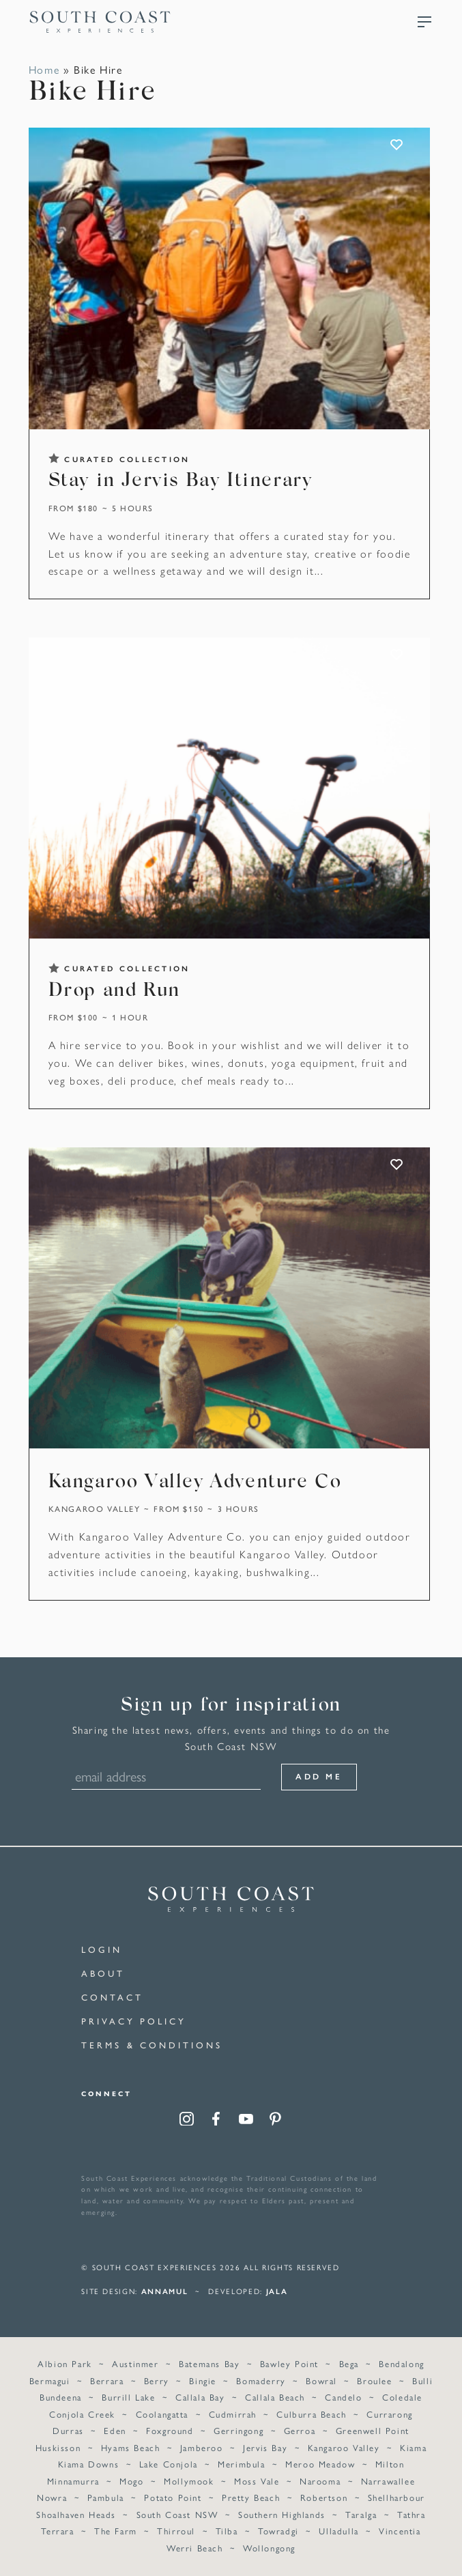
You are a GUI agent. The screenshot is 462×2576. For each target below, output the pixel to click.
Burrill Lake (128, 2396)
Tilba (227, 2530)
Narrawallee (388, 2480)
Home (44, 69)
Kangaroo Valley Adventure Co (194, 1482)
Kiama (413, 2447)
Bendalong (401, 2363)
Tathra (411, 2514)
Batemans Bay (209, 2363)
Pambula (105, 2497)
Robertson (323, 2497)
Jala (277, 2291)
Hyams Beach (130, 2447)
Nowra (52, 2497)
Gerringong (238, 2430)
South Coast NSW (177, 2514)
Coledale (402, 2396)
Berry (156, 2380)
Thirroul (176, 2530)
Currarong (389, 2413)
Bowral (321, 2380)
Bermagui (49, 2380)
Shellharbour (396, 2497)
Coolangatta (162, 2413)
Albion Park (65, 2363)
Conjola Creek (82, 2413)
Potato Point (172, 2497)
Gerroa (300, 2430)
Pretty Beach (251, 2497)
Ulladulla (338, 2530)
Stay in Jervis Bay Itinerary (180, 481)
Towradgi (278, 2530)
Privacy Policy (133, 2020)
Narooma (320, 2480)
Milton (390, 2463)
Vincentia (399, 2530)
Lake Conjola (168, 2463)
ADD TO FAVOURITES (397, 145)
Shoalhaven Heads (76, 2514)
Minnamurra (73, 2480)
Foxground (169, 2430)
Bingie (202, 2380)
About (103, 1972)
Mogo (131, 2480)
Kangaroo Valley (94, 1508)
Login (101, 1949)
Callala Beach (275, 2396)
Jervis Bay (265, 2447)
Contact (112, 1996)
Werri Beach (195, 2547)
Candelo (343, 2396)
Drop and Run (114, 991)
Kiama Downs (88, 2463)
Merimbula (241, 2463)
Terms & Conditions (151, 2044)
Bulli (422, 2380)
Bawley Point (289, 2363)
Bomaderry (260, 2380)
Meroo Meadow (320, 2463)
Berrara (107, 2380)
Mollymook (189, 2480)
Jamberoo (201, 2447)
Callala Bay (200, 2396)
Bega (349, 2363)
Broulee (374, 2380)
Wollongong (269, 2547)
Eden (115, 2430)
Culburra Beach (311, 2413)
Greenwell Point (372, 2430)
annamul (164, 2291)
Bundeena (61, 2396)
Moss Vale (256, 2480)
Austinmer (135, 2363)
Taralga (361, 2514)
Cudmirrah (233, 2413)
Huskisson (58, 2447)
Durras (68, 2430)
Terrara (57, 2530)
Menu (424, 22)
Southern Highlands (282, 2514)
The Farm (115, 2530)
